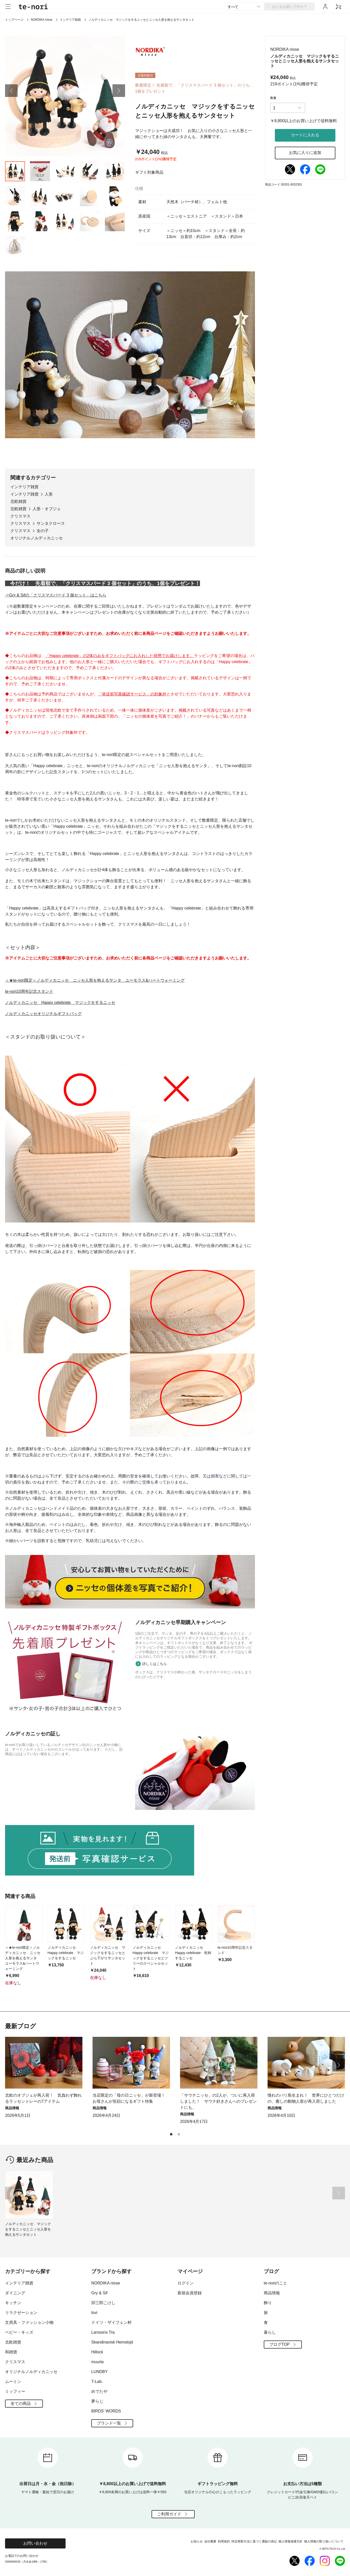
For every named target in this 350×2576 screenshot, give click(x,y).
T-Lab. (97, 2381)
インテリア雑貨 (70, 19)
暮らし (270, 2332)
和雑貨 (11, 2352)
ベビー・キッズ (19, 2332)
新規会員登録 (190, 2293)
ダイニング (15, 2293)
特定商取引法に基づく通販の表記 (254, 2541)
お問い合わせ (35, 2543)
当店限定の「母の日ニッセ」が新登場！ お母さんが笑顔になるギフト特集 (131, 2098)
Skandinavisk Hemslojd (112, 2342)
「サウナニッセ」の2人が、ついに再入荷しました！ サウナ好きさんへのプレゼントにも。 (218, 2101)
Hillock (97, 2352)
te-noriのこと (275, 2283)
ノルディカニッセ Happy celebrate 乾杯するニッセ (193, 1952)
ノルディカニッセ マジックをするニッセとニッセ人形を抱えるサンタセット (28, 2229)
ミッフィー (15, 2391)
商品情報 (272, 2293)
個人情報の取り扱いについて (323, 2541)
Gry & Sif (99, 2293)
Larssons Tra (102, 2332)
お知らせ (197, 2541)
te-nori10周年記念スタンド (29, 991)
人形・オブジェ (47, 509)
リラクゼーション (21, 2312)
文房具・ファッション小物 (29, 2322)
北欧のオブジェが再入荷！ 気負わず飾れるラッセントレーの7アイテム (43, 2098)
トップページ (14, 19)
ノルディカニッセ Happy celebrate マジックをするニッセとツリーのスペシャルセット (151, 1958)
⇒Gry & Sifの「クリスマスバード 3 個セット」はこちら (55, 595)
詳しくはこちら (154, 1664)
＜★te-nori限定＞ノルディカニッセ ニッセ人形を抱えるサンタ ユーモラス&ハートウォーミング (95, 980)
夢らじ (97, 2401)
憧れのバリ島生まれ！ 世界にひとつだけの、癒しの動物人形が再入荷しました (306, 2098)
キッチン (13, 2303)
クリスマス (20, 516)
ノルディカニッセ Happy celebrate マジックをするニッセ (60, 1002)
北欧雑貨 (18, 501)
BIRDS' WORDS (106, 2411)
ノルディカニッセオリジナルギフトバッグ (43, 1013)
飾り (268, 2303)
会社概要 (210, 2541)
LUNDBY (99, 2372)
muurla (97, 2362)
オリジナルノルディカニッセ (36, 538)
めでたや (99, 2391)
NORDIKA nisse (41, 19)
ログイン (186, 2283)
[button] (11, 90)
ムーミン (13, 2381)
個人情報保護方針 (290, 2541)
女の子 (43, 531)
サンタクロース (51, 523)
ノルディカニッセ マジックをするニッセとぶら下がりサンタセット (107, 1955)
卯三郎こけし (103, 2303)
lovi (94, 2312)
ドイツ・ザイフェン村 (111, 2322)
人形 (49, 494)
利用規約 (224, 2541)
